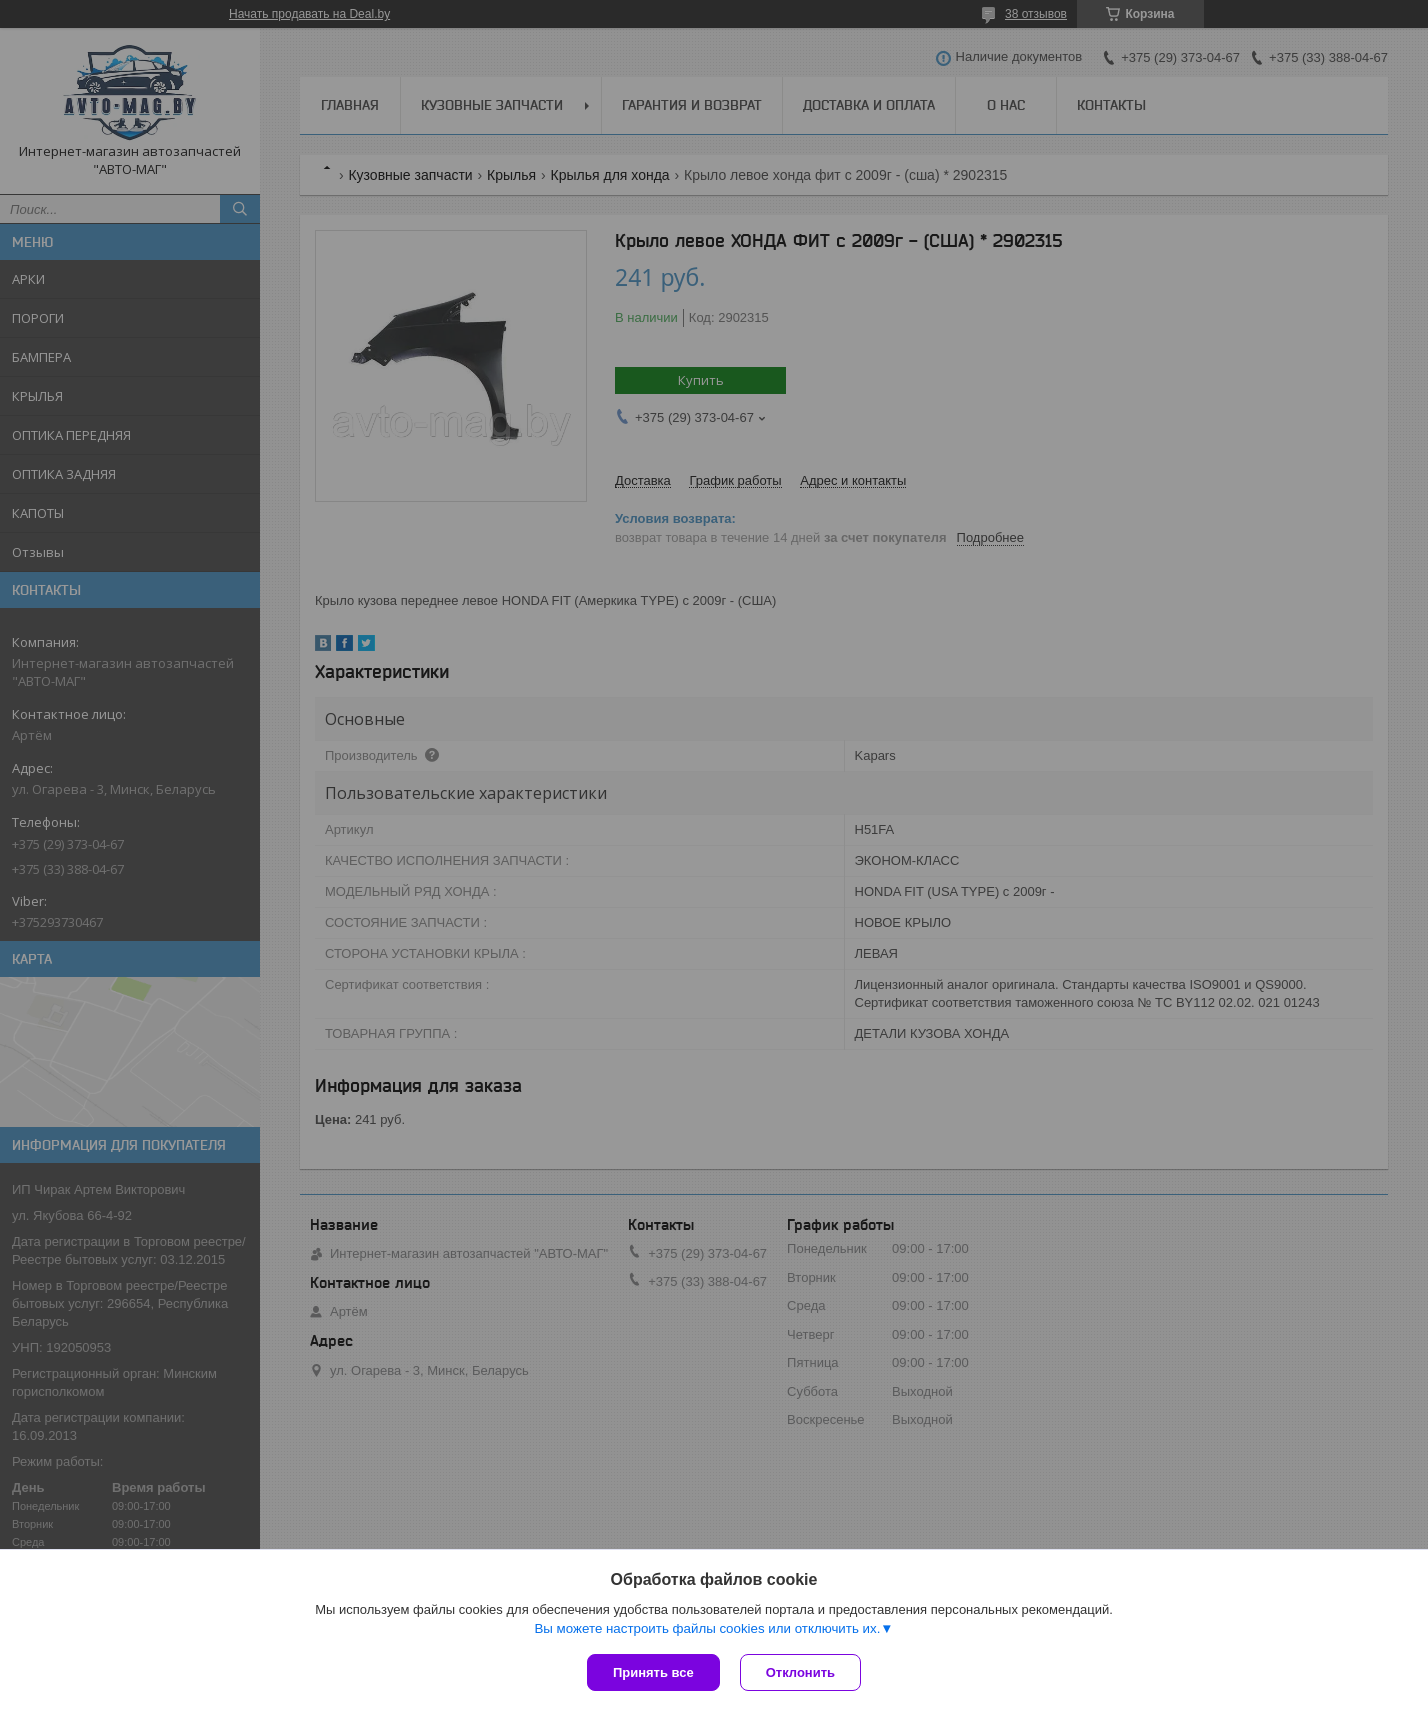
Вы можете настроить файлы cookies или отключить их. (707, 1628)
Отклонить (800, 1672)
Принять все (653, 1672)
